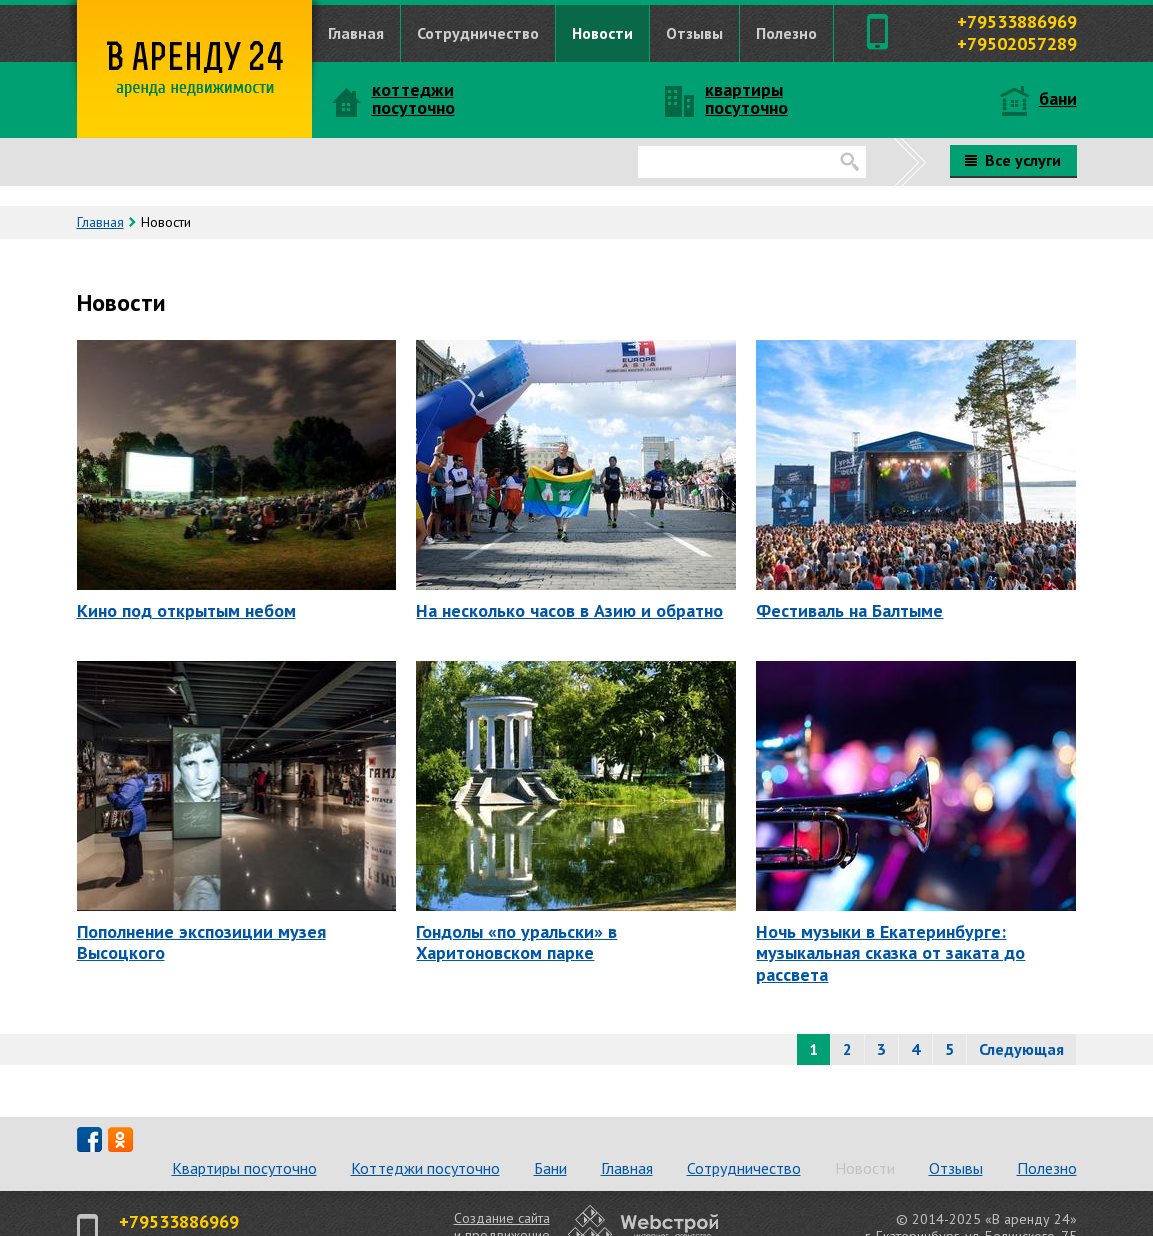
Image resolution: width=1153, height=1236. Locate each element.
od (120, 1139)
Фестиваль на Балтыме (849, 610)
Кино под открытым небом (186, 610)
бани (1058, 98)
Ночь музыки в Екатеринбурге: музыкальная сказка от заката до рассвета (890, 953)
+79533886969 (1017, 21)
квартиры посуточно (746, 98)
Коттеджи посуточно (425, 1168)
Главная (356, 33)
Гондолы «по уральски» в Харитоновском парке (516, 942)
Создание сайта (502, 1218)
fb (89, 1139)
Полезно (786, 33)
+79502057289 (1017, 43)
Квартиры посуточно (244, 1168)
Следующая (1021, 1049)
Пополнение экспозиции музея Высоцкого (201, 942)
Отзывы (694, 33)
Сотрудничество (478, 33)
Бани (550, 1168)
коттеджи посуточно (413, 98)
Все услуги (1013, 160)
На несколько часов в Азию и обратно (569, 610)
